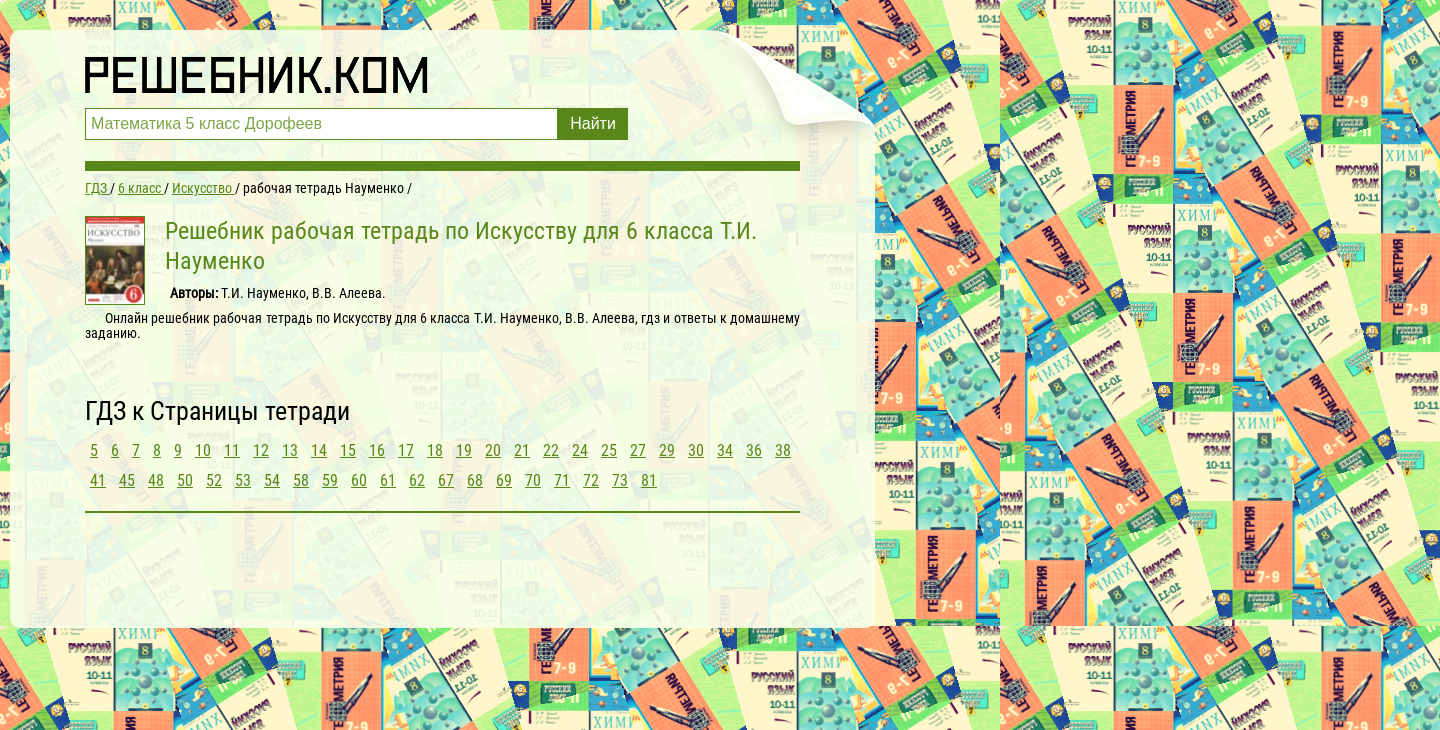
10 (203, 450)
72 (591, 480)
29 (667, 450)
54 (272, 480)
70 (533, 480)
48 (156, 480)
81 (649, 480)
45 (127, 480)
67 (446, 480)
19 (464, 450)
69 (504, 480)
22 (551, 450)
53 (243, 480)
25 (609, 450)
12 (261, 450)
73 (620, 480)
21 (522, 450)
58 (301, 480)
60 (359, 480)
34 (725, 450)
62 (417, 480)
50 (185, 480)
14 (319, 450)
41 (98, 480)
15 (348, 450)
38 (783, 450)
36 (754, 450)
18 (435, 450)
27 (638, 450)
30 (696, 450)
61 (388, 480)
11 (232, 450)
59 (330, 480)
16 (377, 450)
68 (475, 480)
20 (493, 450)
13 (290, 450)
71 (562, 480)
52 (214, 480)
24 (580, 450)
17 (406, 450)
